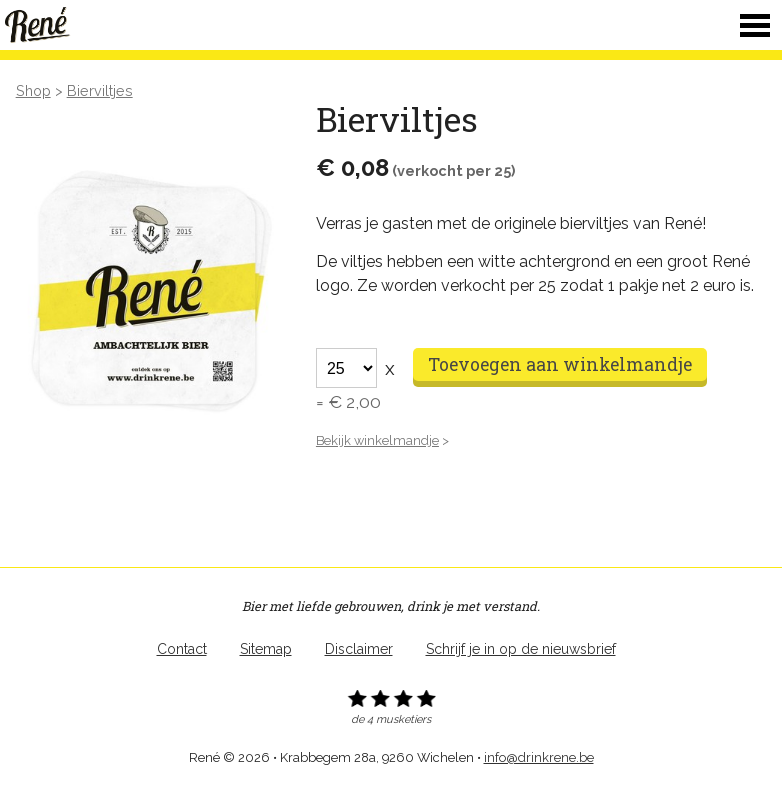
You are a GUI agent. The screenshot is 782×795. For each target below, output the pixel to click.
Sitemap (266, 649)
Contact (182, 649)
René (40, 25)
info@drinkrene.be (539, 757)
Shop (33, 90)
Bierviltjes (100, 90)
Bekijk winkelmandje (377, 440)
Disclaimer (359, 649)
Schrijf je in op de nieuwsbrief (521, 649)
